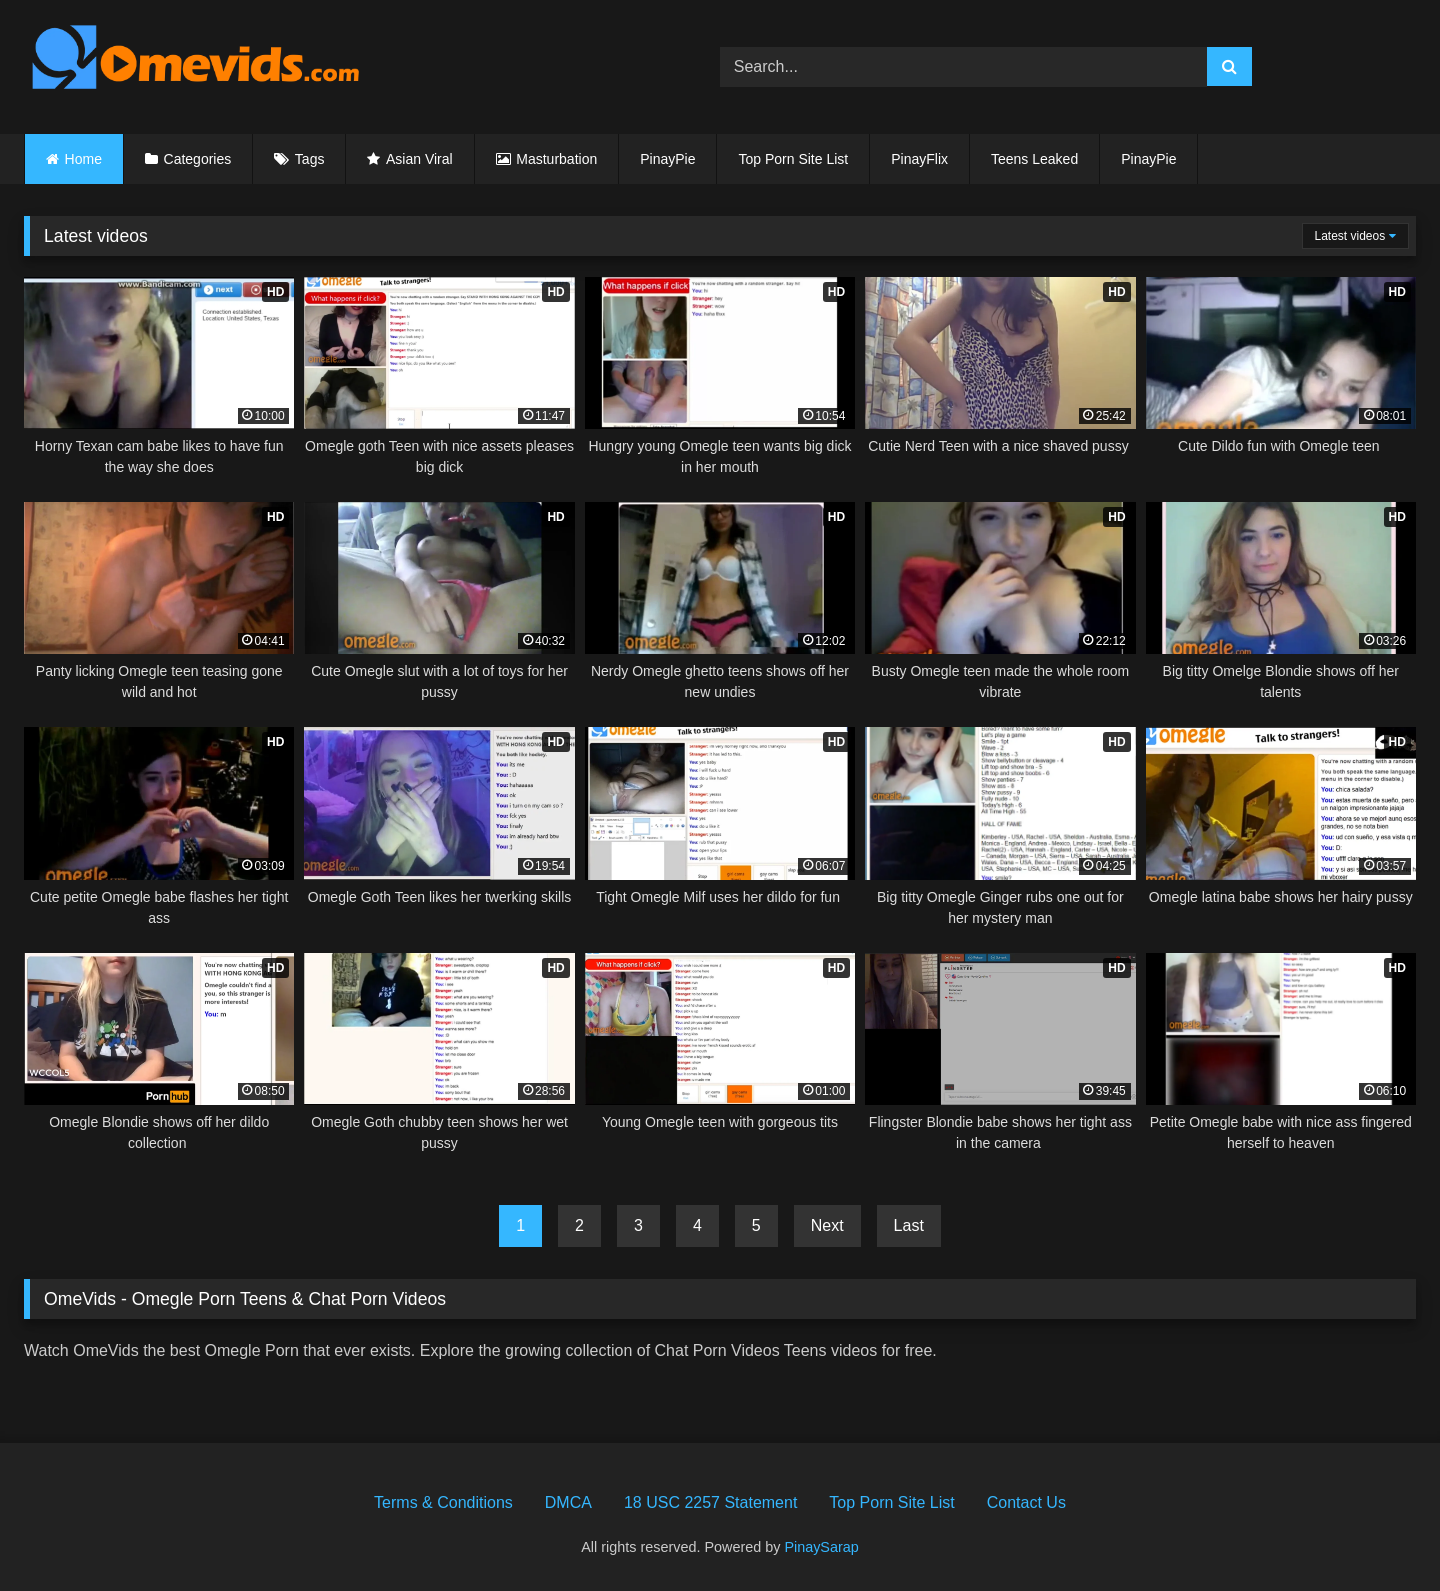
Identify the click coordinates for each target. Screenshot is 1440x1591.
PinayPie (667, 159)
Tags (310, 159)
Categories (198, 159)
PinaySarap (821, 1547)
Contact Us (1026, 1502)
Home (83, 159)
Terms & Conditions (443, 1502)
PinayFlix (919, 159)
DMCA (568, 1502)
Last (909, 1225)
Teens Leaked (1034, 159)
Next (827, 1225)
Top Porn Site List (793, 159)
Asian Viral (419, 159)
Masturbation (556, 159)
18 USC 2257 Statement (710, 1502)
